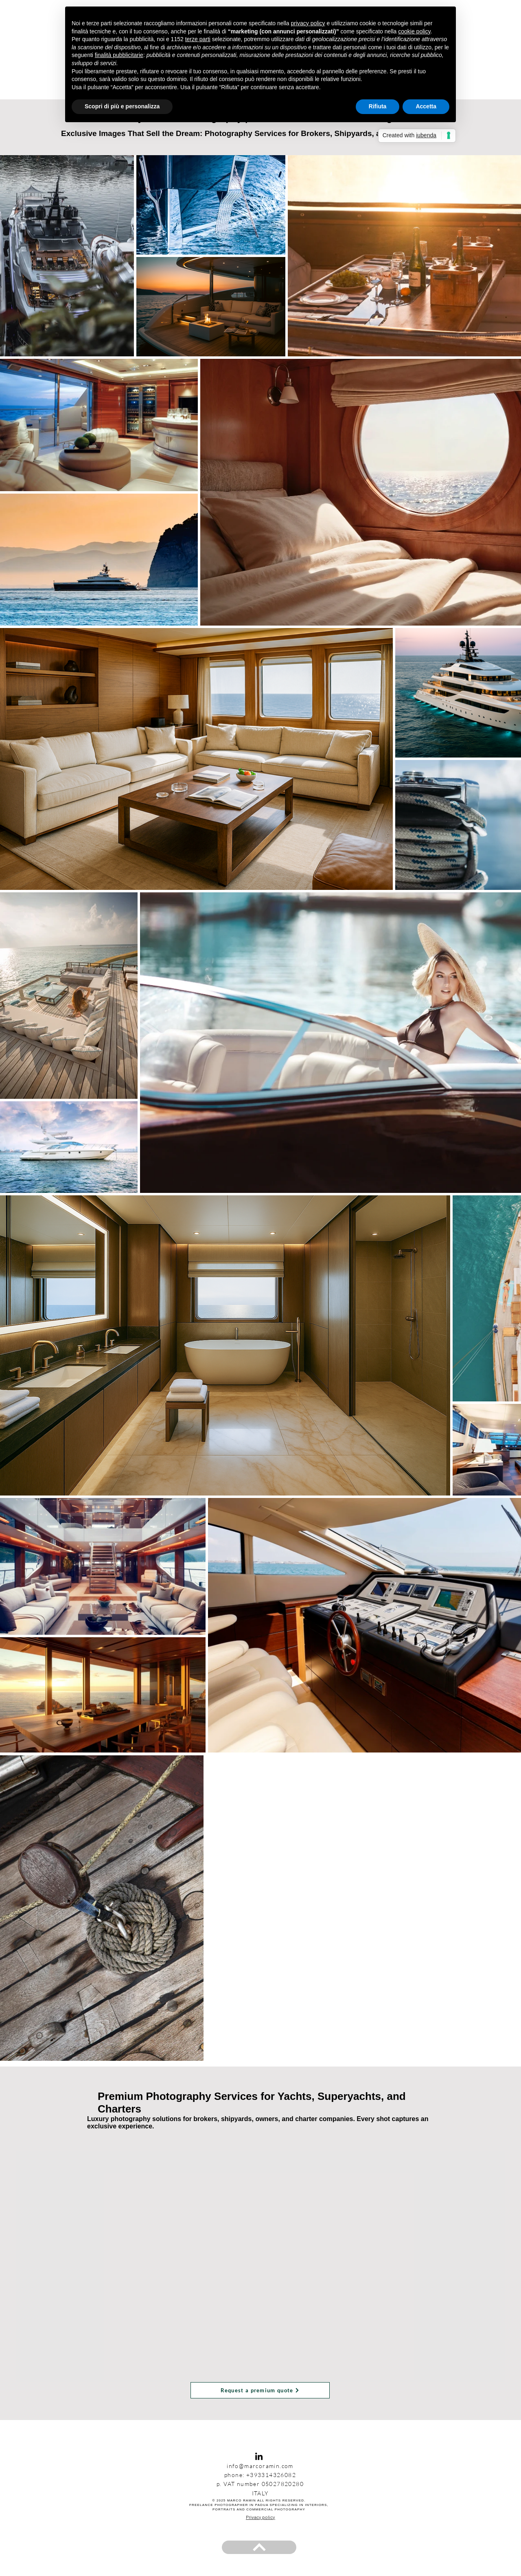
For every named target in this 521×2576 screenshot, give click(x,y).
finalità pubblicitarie (119, 55)
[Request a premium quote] (260, 2390)
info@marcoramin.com (260, 2465)
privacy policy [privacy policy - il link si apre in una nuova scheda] (308, 23)
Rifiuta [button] (378, 106)
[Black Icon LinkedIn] (259, 2456)
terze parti (197, 39)
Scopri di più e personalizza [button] (122, 106)
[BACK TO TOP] (259, 2547)
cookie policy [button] (414, 31)
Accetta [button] (426, 106)
